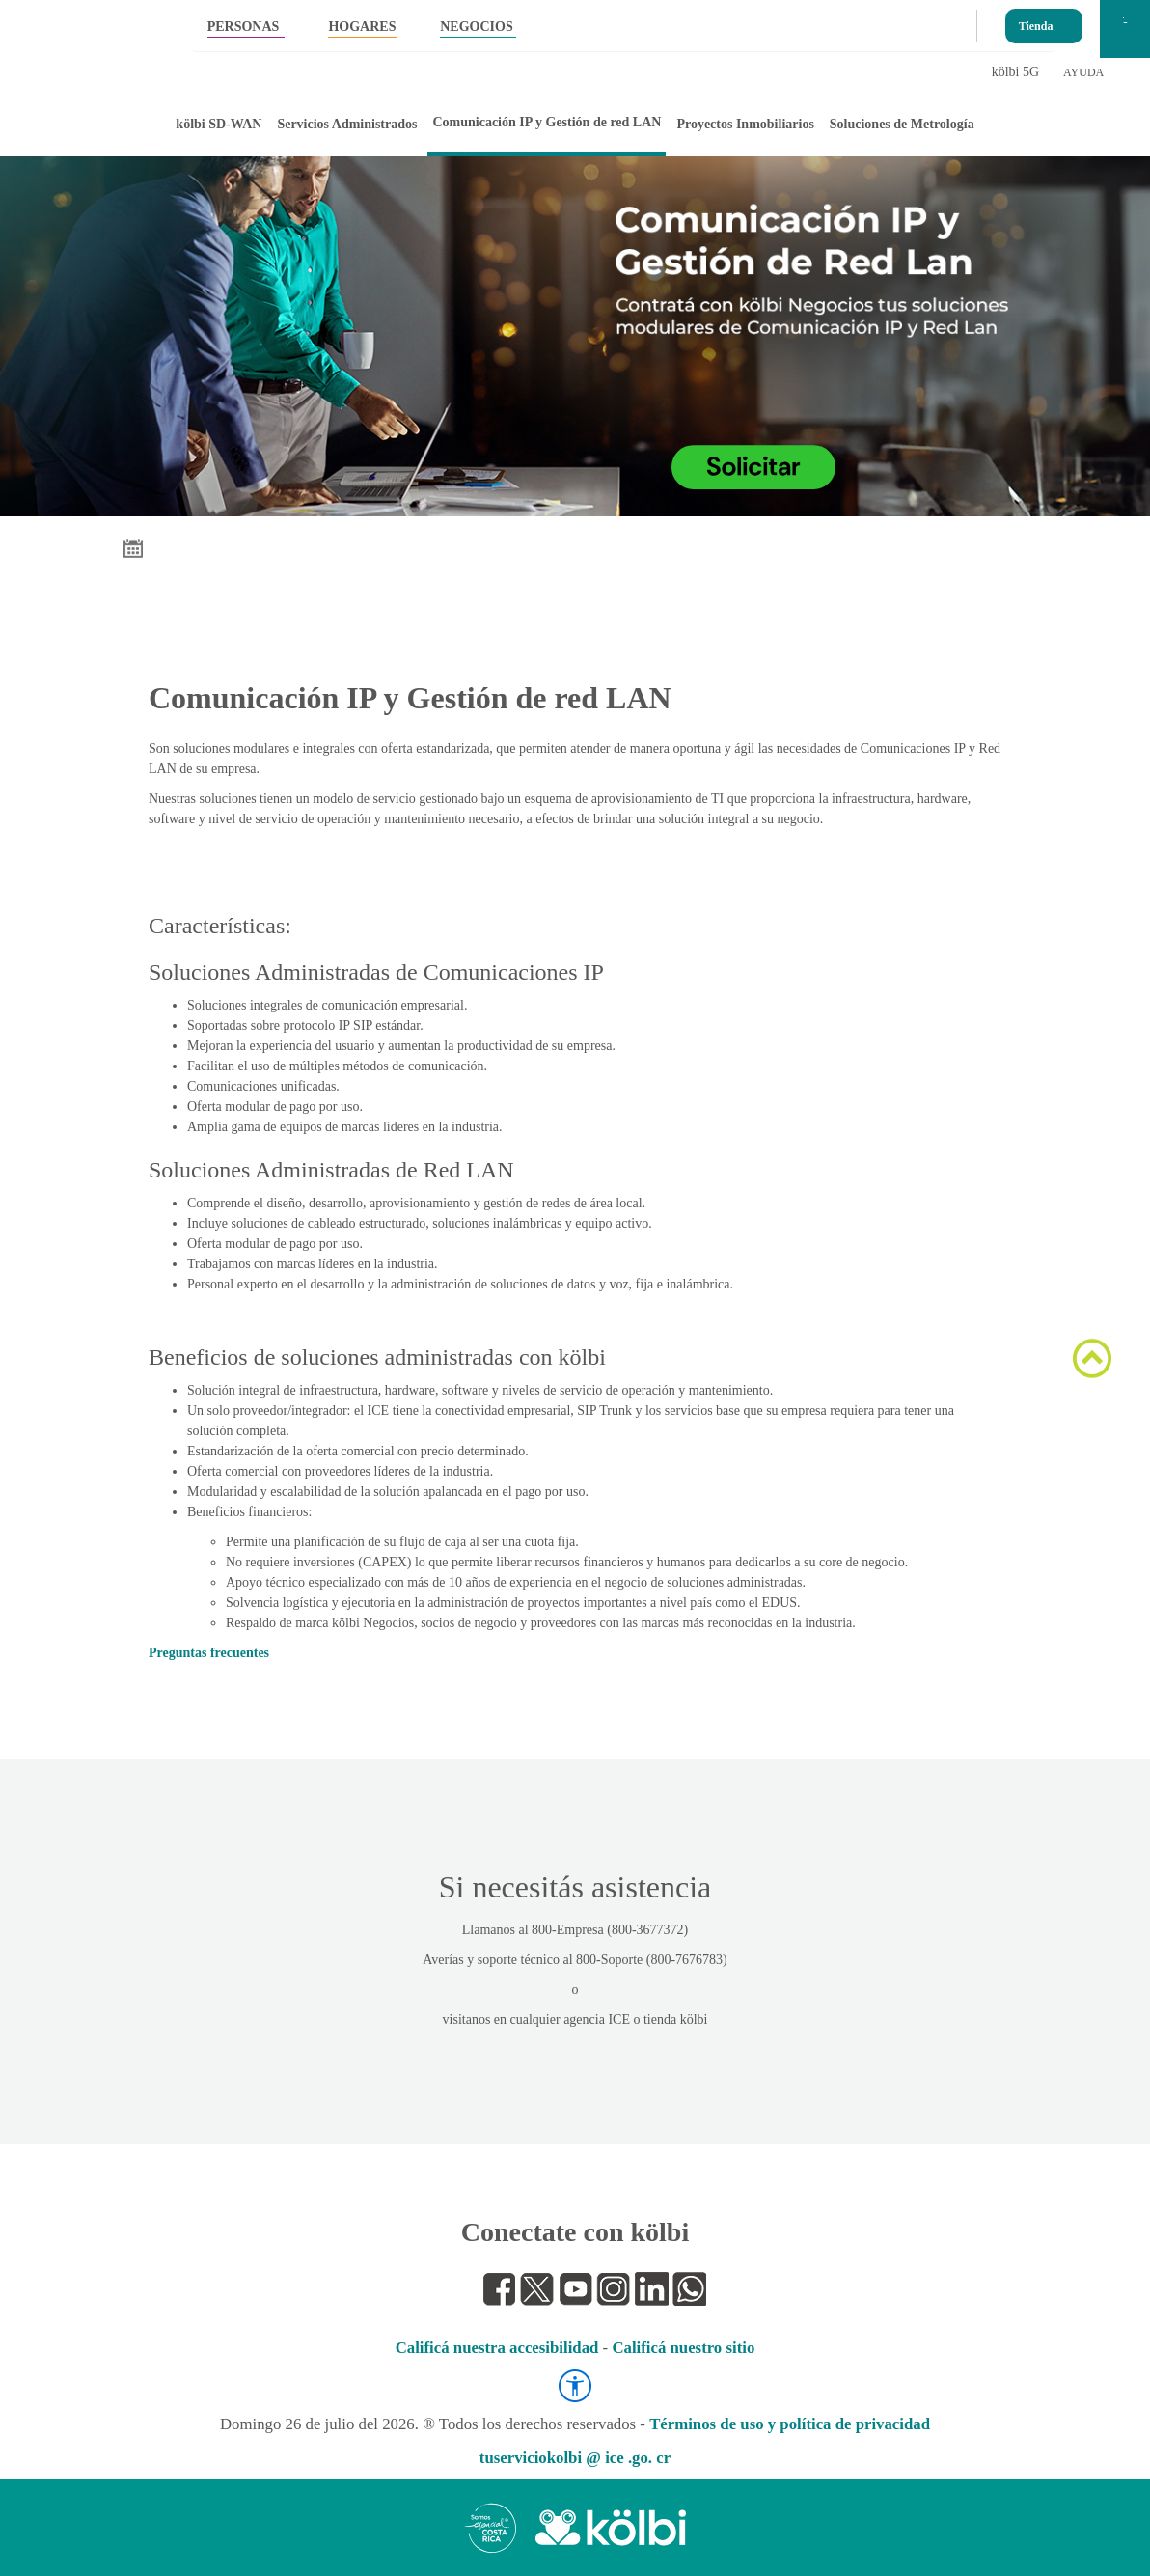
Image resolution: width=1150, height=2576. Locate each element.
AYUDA (1083, 72)
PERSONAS (243, 26)
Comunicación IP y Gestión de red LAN (546, 122)
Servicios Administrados (347, 124)
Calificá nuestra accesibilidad (497, 2348)
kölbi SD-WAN (218, 124)
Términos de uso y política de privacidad (789, 2424)
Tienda (1036, 21)
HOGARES (362, 26)
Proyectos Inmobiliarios (744, 124)
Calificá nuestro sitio (683, 2348)
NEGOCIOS (476, 26)
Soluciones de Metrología (902, 124)
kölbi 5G (1015, 72)
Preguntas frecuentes (209, 1653)
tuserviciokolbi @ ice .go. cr (575, 2458)
